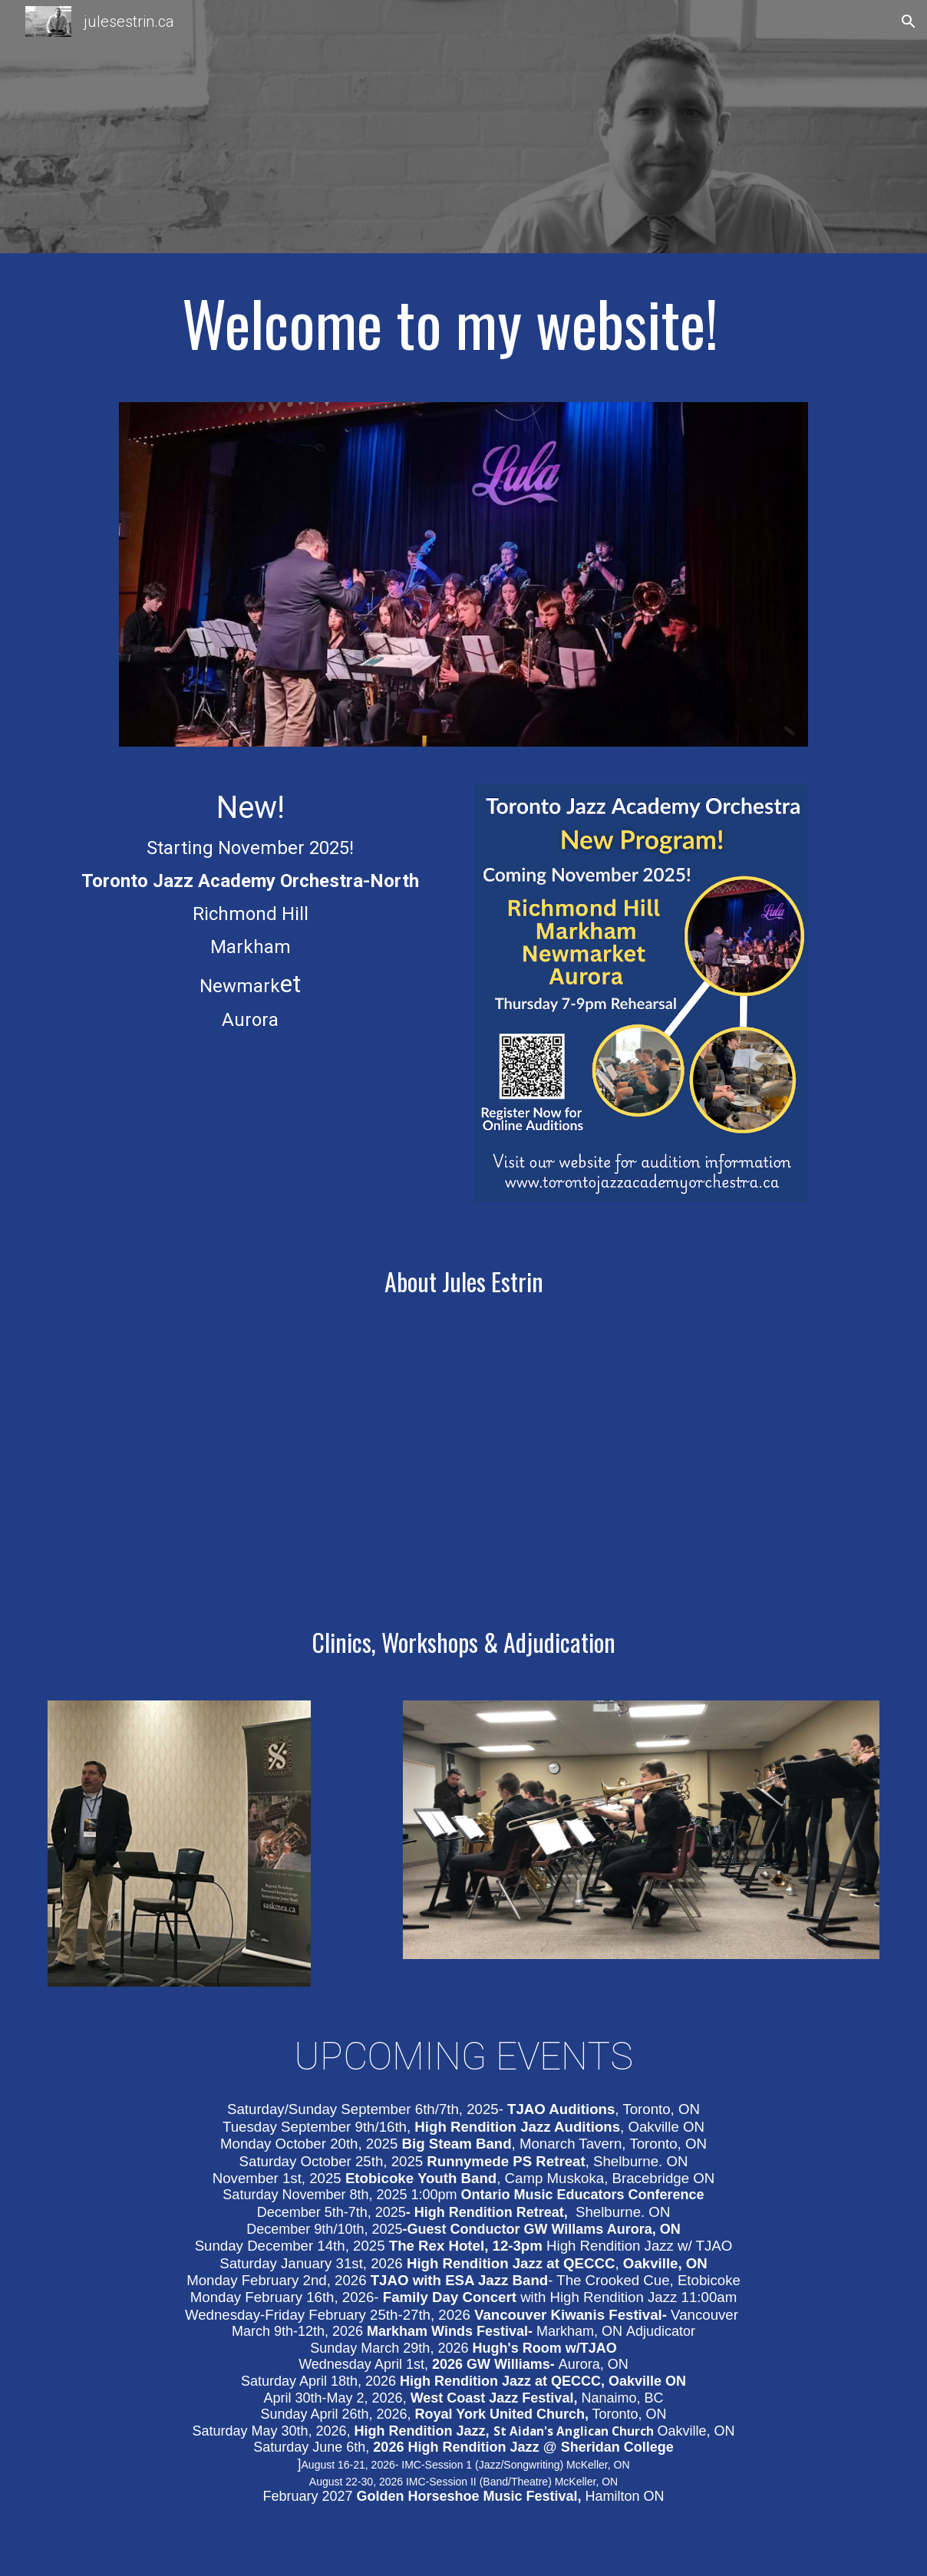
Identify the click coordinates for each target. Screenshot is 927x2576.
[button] (908, 21)
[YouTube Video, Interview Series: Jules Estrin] (250, 1462)
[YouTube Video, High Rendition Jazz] (676, 1462)
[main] (463, 322)
